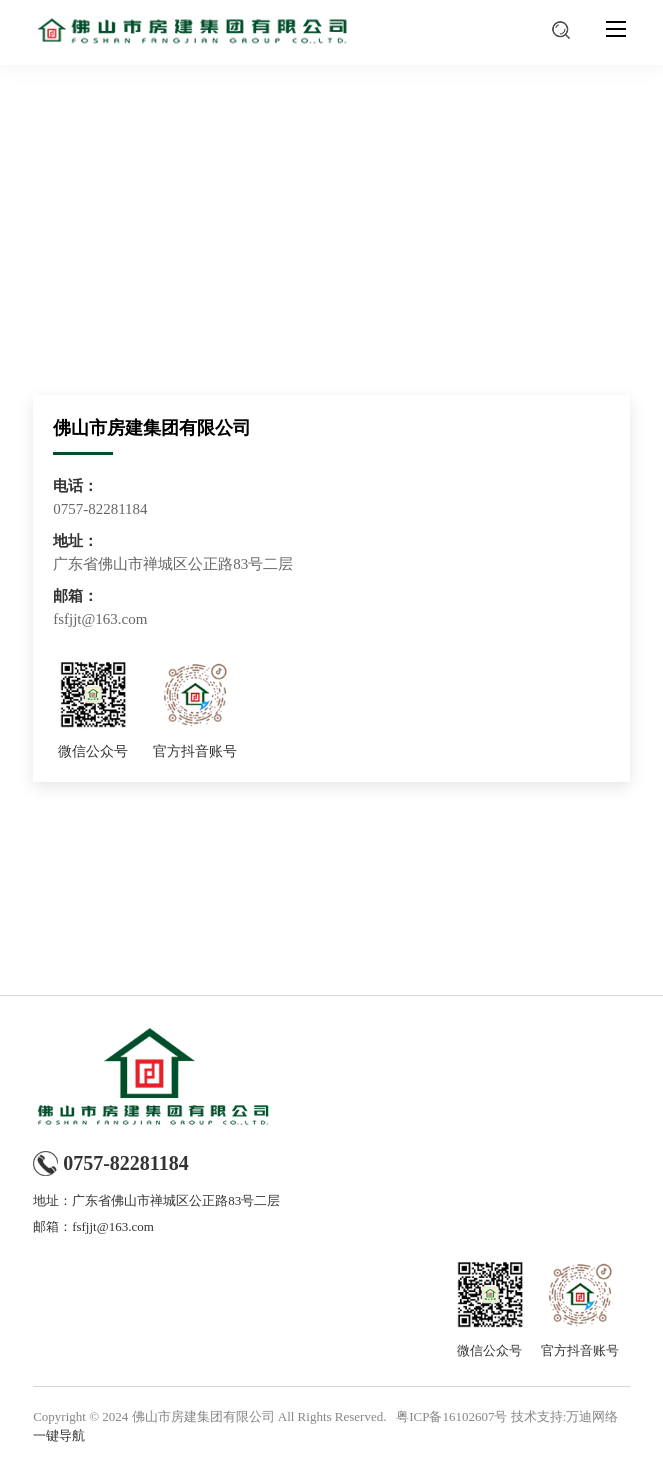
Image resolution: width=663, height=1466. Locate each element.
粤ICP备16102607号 (451, 1416)
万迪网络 (592, 1416)
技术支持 (537, 1416)
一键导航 (59, 1435)
